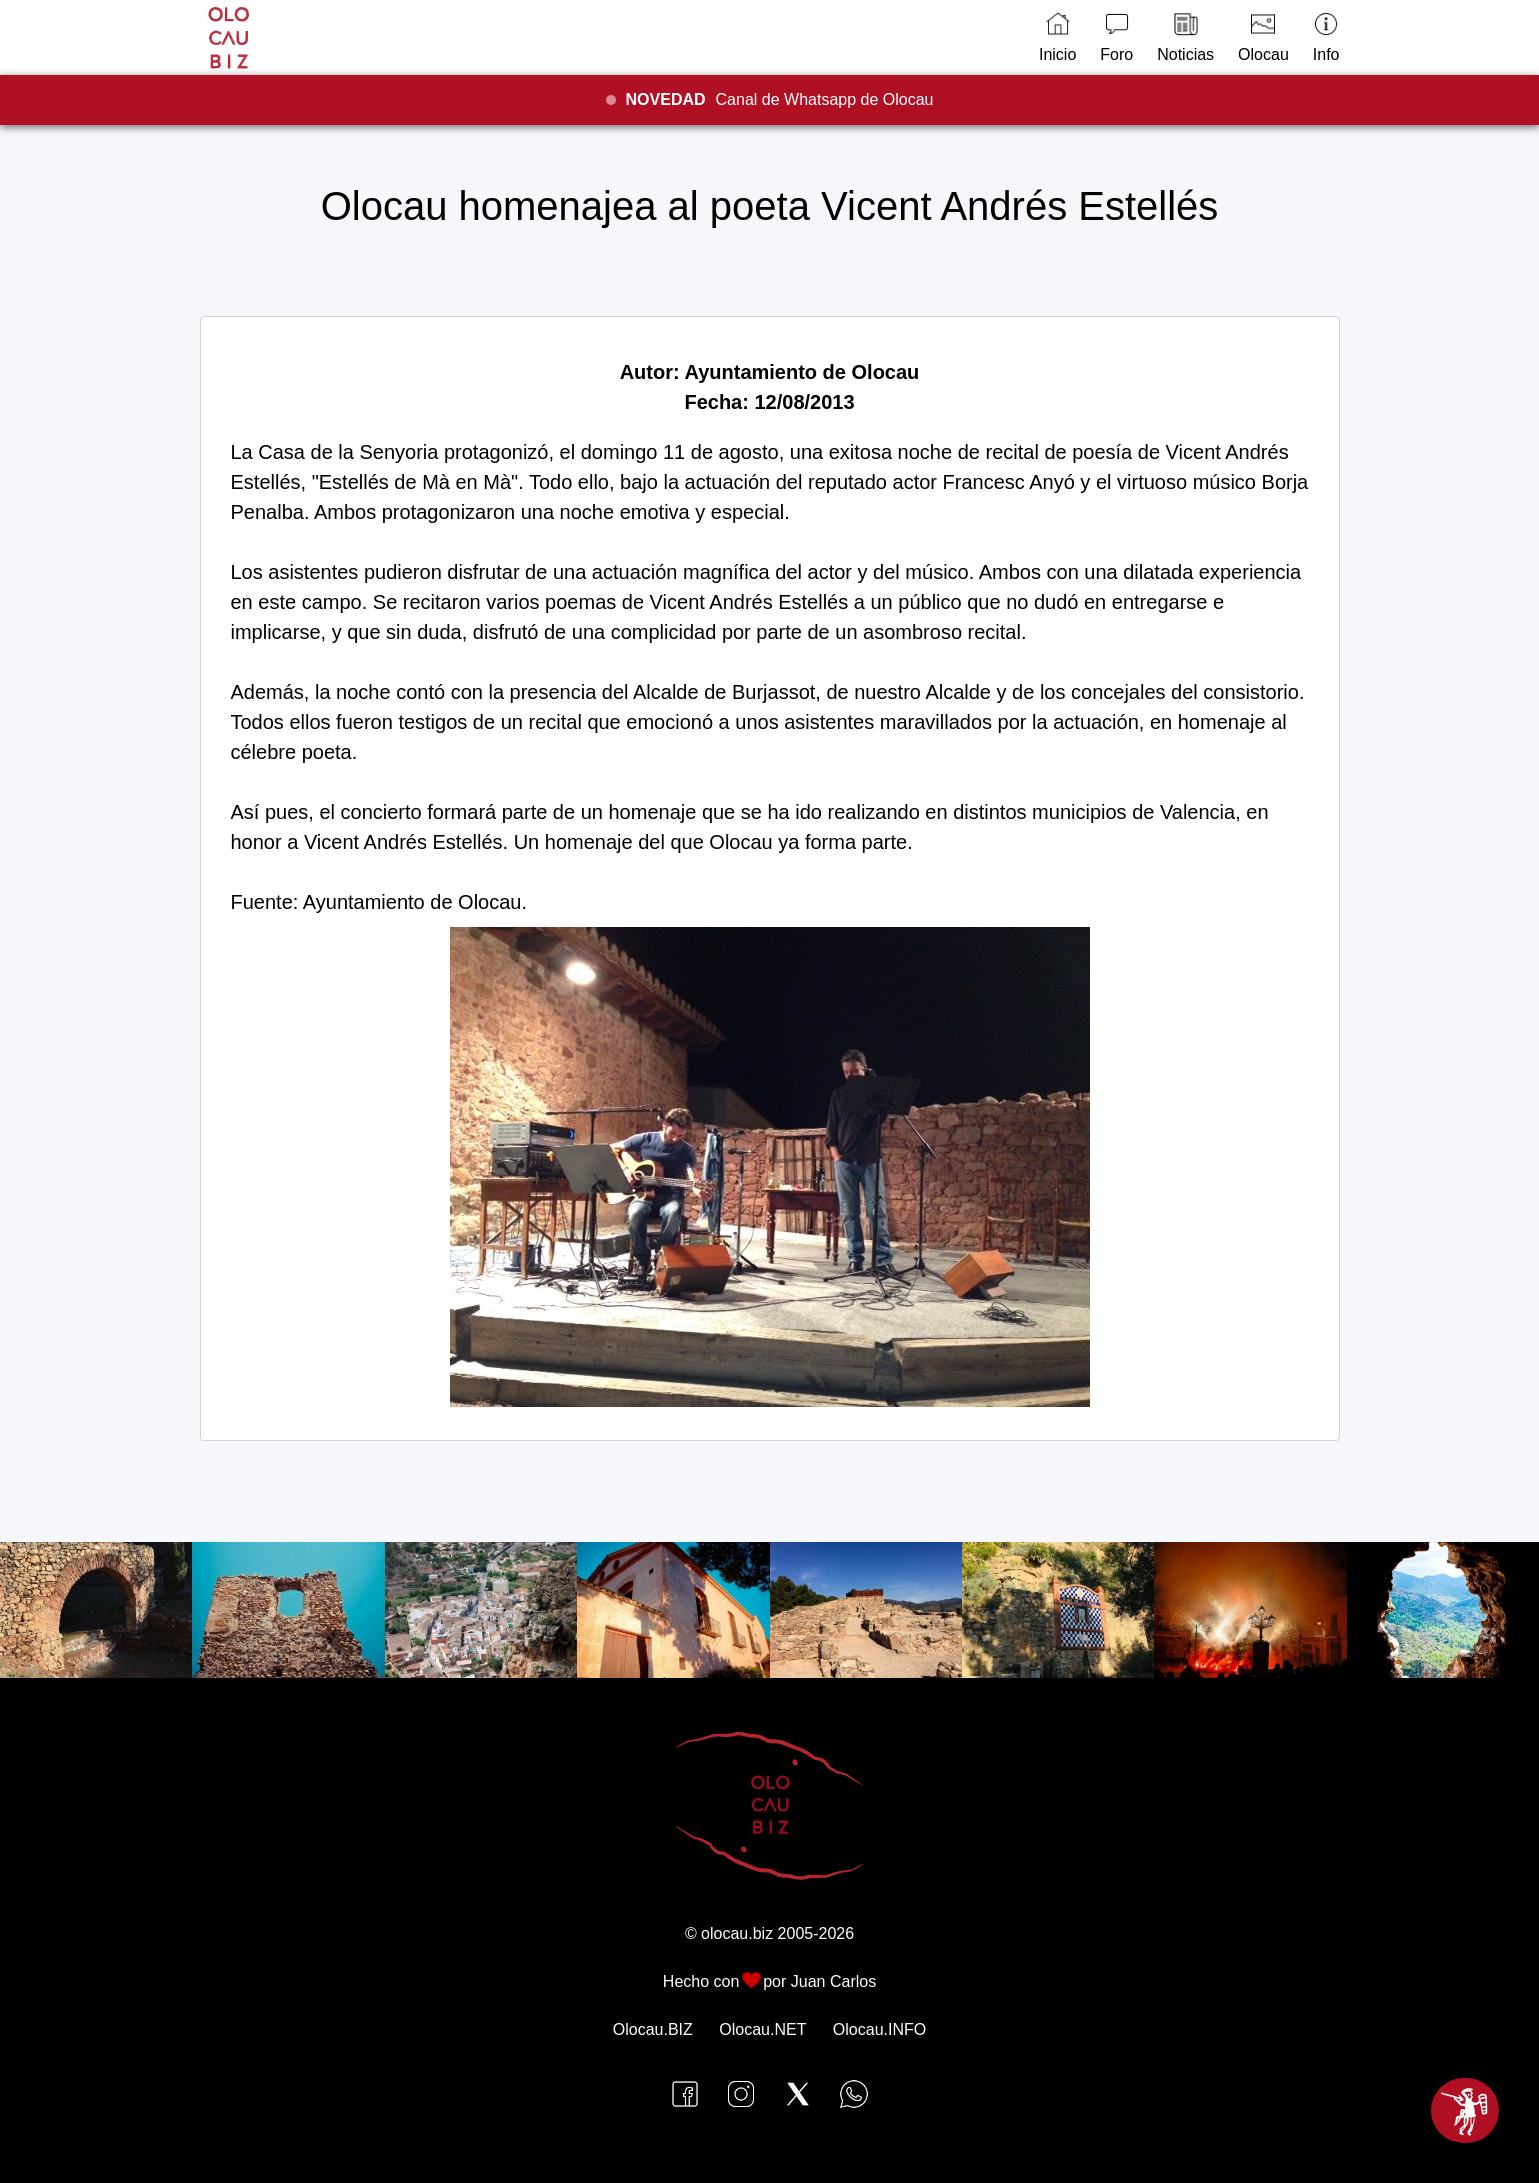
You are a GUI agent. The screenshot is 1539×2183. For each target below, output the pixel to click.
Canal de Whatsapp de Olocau (780, 99)
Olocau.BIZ (653, 2029)
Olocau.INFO (879, 2029)
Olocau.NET (762, 2029)
